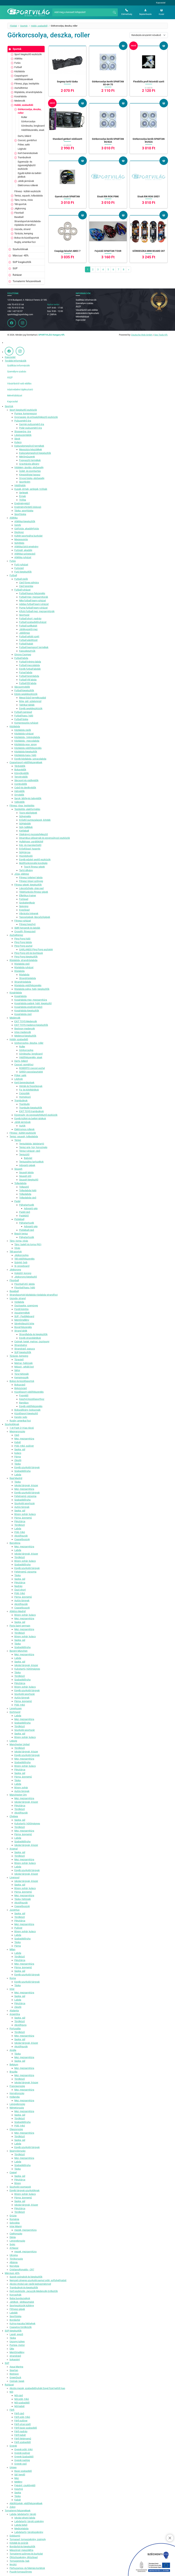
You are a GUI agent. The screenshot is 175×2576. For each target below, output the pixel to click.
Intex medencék (22, 1032)
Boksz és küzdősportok (26, 237)
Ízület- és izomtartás (30, 471)
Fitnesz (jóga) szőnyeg (31, 881)
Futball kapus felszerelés (32, 593)
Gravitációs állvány (29, 463)
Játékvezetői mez (28, 629)
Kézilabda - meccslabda (26, 740)
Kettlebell (24, 830)
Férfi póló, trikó (22, 2417)
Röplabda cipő (22, 963)
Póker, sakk (24, 144)
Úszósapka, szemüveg (26, 1305)
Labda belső (20, 2525)
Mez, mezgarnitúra (24, 1438)
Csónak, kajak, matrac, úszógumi (31, 1341)
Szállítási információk (86, 300)
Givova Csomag (22, 654)
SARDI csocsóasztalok (31, 1071)
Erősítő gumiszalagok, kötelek (35, 820)
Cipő (16, 1435)
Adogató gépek (27, 1165)
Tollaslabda (20, 1183)
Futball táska (21, 719)
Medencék (19, 100)
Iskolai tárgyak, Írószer (26, 2082)
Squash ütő (25, 1176)
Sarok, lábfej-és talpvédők (27, 798)
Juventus (14, 1909)
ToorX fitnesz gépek (34, 866)
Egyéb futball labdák (30, 669)
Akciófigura (20, 2025)
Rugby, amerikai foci (25, 242)
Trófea (22, 499)
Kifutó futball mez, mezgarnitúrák (37, 611)
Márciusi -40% (21, 255)
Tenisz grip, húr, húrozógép (33, 1147)
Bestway (14, 2374)
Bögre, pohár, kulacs (25, 1514)
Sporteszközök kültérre (22, 2305)
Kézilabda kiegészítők (25, 751)
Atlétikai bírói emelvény (26, 546)
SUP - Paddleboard (24, 1316)
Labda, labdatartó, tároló (23, 2514)
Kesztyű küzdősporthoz (31, 1399)
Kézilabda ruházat (24, 733)
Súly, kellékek (26, 827)
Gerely (17, 525)
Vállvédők (19, 802)
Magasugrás (21, 539)
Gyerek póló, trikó (23, 2449)
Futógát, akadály (23, 550)
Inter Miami (16, 2226)
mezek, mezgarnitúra (25, 2230)
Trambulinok (24, 157)
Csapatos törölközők (21, 2327)
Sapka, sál (19, 1449)
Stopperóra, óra (22, 431)
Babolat (28, 1158)
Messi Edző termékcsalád (32, 697)
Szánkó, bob (20, 1262)
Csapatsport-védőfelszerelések (23, 77)
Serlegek (23, 492)
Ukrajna (14, 2255)
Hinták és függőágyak (30, 1086)
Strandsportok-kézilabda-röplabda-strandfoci (27, 223)
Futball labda (21, 658)
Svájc (12, 2244)
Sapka (17, 2492)
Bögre (17, 2183)
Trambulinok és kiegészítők (24, 2287)
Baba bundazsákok (20, 2298)
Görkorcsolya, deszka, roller (29, 111)
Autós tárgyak (21, 1507)
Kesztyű (18, 2489)
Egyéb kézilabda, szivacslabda (30, 758)
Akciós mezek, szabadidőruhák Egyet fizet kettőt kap (37, 2388)
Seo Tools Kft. (161, 334)
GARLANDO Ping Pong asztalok (36, 949)
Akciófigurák (21, 1535)
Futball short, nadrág (30, 618)
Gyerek (13, 2445)
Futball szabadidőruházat (32, 622)
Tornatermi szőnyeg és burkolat (26, 2553)
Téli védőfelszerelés (24, 1258)
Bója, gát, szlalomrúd (30, 701)
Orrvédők (19, 794)
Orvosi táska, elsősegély (31, 478)
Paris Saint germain (20, 1625)
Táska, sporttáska (23, 510)
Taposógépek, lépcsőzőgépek (34, 917)
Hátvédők (19, 791)
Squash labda (26, 1172)
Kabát (17, 1442)
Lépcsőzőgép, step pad (31, 888)
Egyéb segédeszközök (30, 708)
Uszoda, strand (22, 229)
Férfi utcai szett (22, 2424)
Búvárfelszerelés (23, 1327)
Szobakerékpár (27, 902)
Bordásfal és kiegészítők (22, 2546)
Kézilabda (19, 71)
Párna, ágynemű (23, 1517)
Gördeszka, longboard (33, 125)
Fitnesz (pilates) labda (31, 877)
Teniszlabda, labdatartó (31, 1143)
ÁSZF (78, 306)
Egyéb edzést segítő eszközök (35, 859)
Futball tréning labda (30, 661)
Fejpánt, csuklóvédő (24, 2485)
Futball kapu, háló (23, 715)
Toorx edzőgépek (28, 812)
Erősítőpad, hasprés (29, 848)
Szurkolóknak (20, 249)
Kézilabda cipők (22, 730)
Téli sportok (20, 204)
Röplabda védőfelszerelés (27, 985)
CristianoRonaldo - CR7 (22, 2269)
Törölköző (19, 1525)
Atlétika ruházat (22, 557)
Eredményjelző (22, 503)
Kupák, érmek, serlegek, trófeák (30, 489)
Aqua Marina (16, 2366)
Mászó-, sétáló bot (24, 1366)
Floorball (19, 212)
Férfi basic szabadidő (25, 2427)
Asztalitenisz (21, 88)
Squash (18, 1168)
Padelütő (24, 1215)
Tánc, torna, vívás (23, 200)
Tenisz (17, 1140)
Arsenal (14, 1848)
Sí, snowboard (21, 1266)
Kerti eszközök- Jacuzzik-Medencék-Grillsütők (34, 2291)
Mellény (18, 2481)
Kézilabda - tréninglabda (27, 737)
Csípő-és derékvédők (25, 787)
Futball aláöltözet (28, 640)
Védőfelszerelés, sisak (32, 130)
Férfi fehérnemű (22, 2438)
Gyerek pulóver (22, 2453)
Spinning (23, 906)
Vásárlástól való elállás (87, 310)
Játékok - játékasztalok (22, 2302)
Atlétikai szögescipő (24, 553)
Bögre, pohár (21, 1787)
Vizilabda (19, 1302)
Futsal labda (25, 672)
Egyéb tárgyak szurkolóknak (24, 2190)
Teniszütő (24, 1154)
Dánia (13, 2237)
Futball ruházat (22, 589)
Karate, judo (20, 1417)
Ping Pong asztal (23, 945)
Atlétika (18, 58)
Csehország (16, 2233)
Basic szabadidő (23, 2471)
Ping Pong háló (22, 938)
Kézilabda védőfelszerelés (28, 748)
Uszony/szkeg (17, 2341)
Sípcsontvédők (22, 686)
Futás (17, 62)
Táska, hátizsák (22, 1899)
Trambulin (24, 1104)
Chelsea (14, 1816)
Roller (24, 117)
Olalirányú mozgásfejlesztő (33, 834)
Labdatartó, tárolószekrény (28, 2532)
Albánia (14, 2262)
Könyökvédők (21, 773)
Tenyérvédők (21, 776)
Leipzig (13, 1740)
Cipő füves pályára (29, 582)
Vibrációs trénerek (28, 913)
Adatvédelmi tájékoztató (87, 313)
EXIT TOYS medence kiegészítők (31, 1025)
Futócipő (19, 568)
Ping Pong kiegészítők (26, 956)
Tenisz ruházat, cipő (29, 1151)
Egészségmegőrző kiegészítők (35, 453)
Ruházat (17, 274)
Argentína (15, 2014)
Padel (17, 1201)
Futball (18, 67)
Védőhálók (20, 485)
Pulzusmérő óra (22, 420)
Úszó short (20, 1589)
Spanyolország (17, 2150)
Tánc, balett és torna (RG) (27, 1244)
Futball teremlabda (29, 676)
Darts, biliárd (24, 136)
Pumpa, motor (17, 2345)
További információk (15, 360)
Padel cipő (24, 1212)
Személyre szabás (84, 303)
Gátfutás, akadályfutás (26, 528)
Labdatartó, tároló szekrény (29, 2521)
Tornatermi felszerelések (27, 281)
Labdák (14, 2312)
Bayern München (19, 1651)
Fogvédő (23, 1395)
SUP (15, 268)
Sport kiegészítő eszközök (28, 54)
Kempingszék (21, 1377)
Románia (14, 2219)
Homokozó (25, 1097)
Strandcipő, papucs (24, 1348)
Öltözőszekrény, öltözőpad (24, 2557)
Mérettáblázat (82, 316)
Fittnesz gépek (17, 2309)
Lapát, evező (16, 2334)
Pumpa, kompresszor (25, 413)
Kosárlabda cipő (23, 1014)
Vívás (17, 1248)
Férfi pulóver (21, 2420)
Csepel (13, 2172)
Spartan (14, 2370)
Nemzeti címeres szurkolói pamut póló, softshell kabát (38, 2280)
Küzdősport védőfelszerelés (29, 1392)
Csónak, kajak (17, 2381)
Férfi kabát (20, 2435)
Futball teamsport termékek (33, 647)
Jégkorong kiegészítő (25, 1276)
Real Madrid (16, 1478)
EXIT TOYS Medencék (25, 1021)
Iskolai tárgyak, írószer (26, 1485)
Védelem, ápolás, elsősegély (29, 467)
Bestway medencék (24, 1028)
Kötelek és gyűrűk (19, 2543)
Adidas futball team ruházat (34, 604)
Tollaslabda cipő (27, 1197)
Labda (17, 1474)
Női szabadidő (22, 2402)
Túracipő (19, 1359)
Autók (22, 1125)
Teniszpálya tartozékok (31, 1161)
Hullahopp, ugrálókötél (31, 841)
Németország (17, 2107)
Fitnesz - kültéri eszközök (27, 191)
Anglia (13, 2050)
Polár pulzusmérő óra (30, 428)
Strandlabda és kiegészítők (33, 1334)
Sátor (17, 1370)
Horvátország (17, 2093)
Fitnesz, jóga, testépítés (26, 83)
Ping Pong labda (23, 942)
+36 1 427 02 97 (15, 311)
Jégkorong (20, 208)
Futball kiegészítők (24, 690)
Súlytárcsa (24, 852)
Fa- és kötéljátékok (29, 1089)
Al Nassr (14, 2248)
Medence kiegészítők (25, 1035)
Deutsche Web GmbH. (142, 334)
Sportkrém (24, 481)
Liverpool (14, 1877)
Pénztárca (19, 1521)
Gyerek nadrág (22, 2460)
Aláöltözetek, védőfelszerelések (26, 2503)
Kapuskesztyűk (27, 651)
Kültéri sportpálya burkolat (28, 535)
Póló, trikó (19, 1532)
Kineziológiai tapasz (29, 474)
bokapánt (15, 2359)
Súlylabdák (25, 823)
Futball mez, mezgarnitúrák (33, 597)
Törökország (16, 2258)
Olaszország (16, 2129)
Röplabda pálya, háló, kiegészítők (31, 989)
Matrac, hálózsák (23, 1363)
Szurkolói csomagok (20, 2186)
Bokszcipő (19, 1384)
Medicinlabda (21, 2528)
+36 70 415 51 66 (15, 307)
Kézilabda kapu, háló (25, 755)
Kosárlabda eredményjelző (28, 1007)
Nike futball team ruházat (32, 600)
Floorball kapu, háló (24, 1287)
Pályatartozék (26, 1204)
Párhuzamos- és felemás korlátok (27, 2568)
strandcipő (15, 2356)
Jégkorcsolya (21, 1255)
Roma (13, 1978)
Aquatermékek (22, 1312)
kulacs (17, 1453)
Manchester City (18, 1794)
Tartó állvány (26, 870)
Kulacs (18, 442)
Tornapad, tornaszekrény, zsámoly (28, 2539)
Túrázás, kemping (23, 233)
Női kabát (19, 2406)
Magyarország (17, 1431)
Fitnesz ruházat (22, 920)
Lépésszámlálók (22, 435)
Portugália (15, 2028)
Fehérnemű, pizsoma (25, 1496)
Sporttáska (20, 514)
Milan (12, 1949)
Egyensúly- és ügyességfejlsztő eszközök (27, 165)
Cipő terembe (26, 586)
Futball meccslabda (29, 665)
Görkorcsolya (28, 121)
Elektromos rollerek (28, 185)
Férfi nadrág (20, 2431)
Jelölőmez (24, 633)
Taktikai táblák (27, 704)
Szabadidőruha (22, 1471)
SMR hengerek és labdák (27, 927)
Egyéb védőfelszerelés (30, 1406)
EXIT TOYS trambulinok (31, 1111)
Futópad (23, 899)
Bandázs (24, 1402)
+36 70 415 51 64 (15, 304)
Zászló (17, 1460)
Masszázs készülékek (30, 449)
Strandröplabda (27, 978)
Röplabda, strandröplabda (28, 92)
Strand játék (20, 1330)
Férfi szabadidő (22, 2442)
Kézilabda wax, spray (25, 744)
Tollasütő (24, 1186)
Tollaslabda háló (27, 1190)
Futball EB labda (27, 683)
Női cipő (18, 2395)
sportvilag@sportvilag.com (20, 314)
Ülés (12, 2348)
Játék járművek (26, 181)
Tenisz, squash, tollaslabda (28, 195)
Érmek (22, 496)
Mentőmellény (21, 1320)
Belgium (14, 2064)
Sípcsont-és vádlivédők (26, 780)
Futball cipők (21, 579)
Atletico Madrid (18, 1611)
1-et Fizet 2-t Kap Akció (22, 1427)
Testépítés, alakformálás (27, 809)
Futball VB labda (28, 679)
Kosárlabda (20, 96)
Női (11, 2391)
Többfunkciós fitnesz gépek (33, 892)
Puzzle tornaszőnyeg (21, 2571)
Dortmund (15, 1712)
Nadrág (18, 1586)
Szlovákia (15, 2222)
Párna (17, 1456)
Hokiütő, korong (22, 1273)
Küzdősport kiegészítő (26, 1413)
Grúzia (13, 2215)
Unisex (13, 2467)
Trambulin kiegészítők (30, 1107)
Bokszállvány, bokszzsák (27, 1410)
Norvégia (14, 2266)
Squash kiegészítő (28, 1179)
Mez (16, 2478)
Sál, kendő (19, 2474)
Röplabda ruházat (23, 967)
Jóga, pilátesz (21, 874)
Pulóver (18, 1927)
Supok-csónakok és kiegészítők (26, 2276)
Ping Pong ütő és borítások (28, 953)
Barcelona (15, 1543)
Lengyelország (17, 2104)
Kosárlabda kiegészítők (26, 1010)
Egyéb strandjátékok (30, 1338)
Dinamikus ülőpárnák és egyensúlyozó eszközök (44, 838)
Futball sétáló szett (29, 636)
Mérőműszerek (27, 456)
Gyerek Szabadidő (23, 2456)
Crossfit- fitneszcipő (25, 931)
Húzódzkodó (26, 856)
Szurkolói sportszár (24, 1503)
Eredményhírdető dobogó (27, 507)
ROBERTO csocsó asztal (32, 1068)
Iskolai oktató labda (24, 2517)
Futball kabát (26, 643)
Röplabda (19, 971)
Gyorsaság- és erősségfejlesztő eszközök (36, 417)
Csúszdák (24, 1093)
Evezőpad (24, 910)
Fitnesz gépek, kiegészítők (28, 884)
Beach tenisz (21, 1233)
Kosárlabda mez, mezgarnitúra (30, 999)
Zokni (12, 2507)
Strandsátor (20, 1345)
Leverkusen (16, 1708)
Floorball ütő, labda (24, 1284)
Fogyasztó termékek (30, 460)
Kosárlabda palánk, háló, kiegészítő (33, 1003)
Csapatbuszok (22, 1539)
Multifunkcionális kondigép (33, 863)
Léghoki (22, 148)
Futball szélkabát (28, 625)
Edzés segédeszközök (25, 694)
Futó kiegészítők (23, 571)
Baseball (18, 217)
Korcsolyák (15, 2294)
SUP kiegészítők (22, 262)
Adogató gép (31, 1208)
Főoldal (13, 25)
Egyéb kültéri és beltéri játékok (29, 175)
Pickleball (19, 1219)
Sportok (24, 25)
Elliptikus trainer (27, 895)
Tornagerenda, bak (19, 2561)
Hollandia (15, 2097)
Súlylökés (19, 543)
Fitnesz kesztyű (27, 924)
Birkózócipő (20, 1388)
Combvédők (20, 784)
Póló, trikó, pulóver (24, 1445)
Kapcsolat (160, 3)
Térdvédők (19, 766)
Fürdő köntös (21, 1309)
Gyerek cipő (20, 2463)
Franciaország (17, 2086)
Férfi (12, 2409)
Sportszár (24, 615)
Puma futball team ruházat (33, 607)
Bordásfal (15, 2320)
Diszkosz (19, 532)
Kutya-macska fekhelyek (22, 2323)
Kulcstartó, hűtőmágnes (27, 1668)
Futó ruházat (21, 564)
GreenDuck (15, 2377)
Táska (17, 1463)
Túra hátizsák (21, 1374)
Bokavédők (20, 769)
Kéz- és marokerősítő (30, 845)
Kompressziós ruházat (26, 722)
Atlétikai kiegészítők (24, 521)
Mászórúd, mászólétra (21, 2550)
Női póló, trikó (21, 2399)
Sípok (17, 438)
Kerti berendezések (28, 153)
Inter (12, 1989)
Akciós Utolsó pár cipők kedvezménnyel (30, 2284)
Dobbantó (15, 2535)
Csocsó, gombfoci (27, 140)
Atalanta (14, 2010)
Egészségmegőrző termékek (29, 445)
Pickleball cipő (26, 1230)
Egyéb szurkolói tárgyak (27, 1467)
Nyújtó (13, 2564)
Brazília (13, 2071)
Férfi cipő (19, 2413)
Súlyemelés (25, 816)
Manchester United (20, 1744)
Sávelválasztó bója (24, 1323)
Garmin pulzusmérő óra (31, 424)
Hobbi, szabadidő (39, 25)
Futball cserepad (23, 712)
